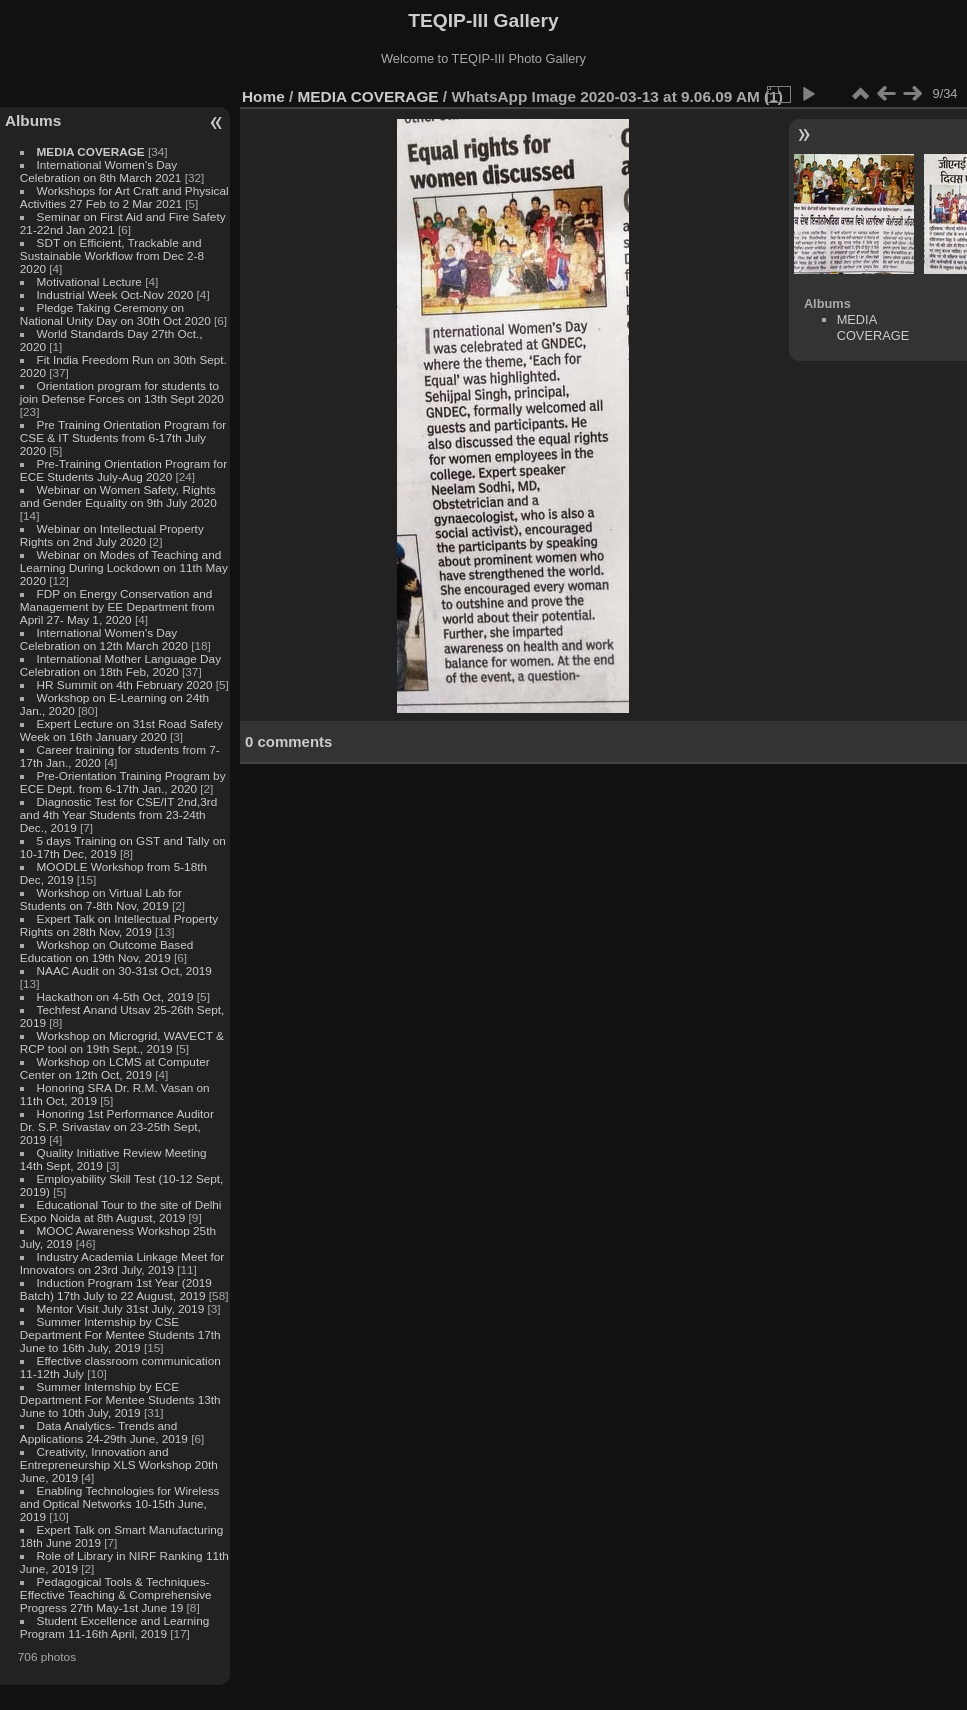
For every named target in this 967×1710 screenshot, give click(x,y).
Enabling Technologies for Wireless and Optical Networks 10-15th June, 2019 (120, 1503)
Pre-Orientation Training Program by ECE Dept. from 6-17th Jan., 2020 (123, 782)
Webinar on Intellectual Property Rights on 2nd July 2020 (112, 535)
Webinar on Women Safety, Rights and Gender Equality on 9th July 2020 (118, 496)
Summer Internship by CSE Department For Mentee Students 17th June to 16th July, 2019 (120, 1334)
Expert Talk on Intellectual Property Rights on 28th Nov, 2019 (119, 925)
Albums (33, 120)
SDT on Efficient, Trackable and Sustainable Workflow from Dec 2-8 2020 (112, 255)
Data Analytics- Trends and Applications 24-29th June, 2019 (104, 1432)
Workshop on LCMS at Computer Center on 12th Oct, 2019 (115, 1068)
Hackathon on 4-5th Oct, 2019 (115, 996)
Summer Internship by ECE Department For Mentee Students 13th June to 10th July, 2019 (120, 1399)
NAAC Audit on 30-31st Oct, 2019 (124, 970)
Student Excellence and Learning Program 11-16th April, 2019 (114, 1627)
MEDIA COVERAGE (91, 151)
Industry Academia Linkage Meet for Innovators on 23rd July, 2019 (122, 1263)
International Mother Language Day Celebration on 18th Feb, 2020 (120, 665)
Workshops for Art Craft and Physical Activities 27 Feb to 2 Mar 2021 (124, 197)
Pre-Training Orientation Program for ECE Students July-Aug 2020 (123, 470)
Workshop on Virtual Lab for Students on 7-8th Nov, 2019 (101, 899)
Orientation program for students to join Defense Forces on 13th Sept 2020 (122, 392)
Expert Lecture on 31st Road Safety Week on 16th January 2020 (121, 730)
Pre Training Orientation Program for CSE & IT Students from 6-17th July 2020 (123, 437)
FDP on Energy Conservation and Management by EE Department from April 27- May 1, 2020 (117, 606)
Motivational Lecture (89, 281)
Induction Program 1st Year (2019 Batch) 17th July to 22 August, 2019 (116, 1289)
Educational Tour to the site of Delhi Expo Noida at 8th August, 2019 (121, 1211)
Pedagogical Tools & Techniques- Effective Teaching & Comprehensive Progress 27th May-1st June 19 (116, 1594)
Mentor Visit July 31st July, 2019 (122, 1308)
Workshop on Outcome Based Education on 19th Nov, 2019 (107, 951)
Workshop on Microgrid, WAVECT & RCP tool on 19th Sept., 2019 (122, 1042)
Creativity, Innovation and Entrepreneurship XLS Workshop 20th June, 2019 (119, 1464)
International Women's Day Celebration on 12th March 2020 (104, 639)
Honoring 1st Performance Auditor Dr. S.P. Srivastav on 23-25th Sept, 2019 (117, 1126)
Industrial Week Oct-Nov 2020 (115, 294)
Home (263, 96)
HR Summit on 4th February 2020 (125, 684)
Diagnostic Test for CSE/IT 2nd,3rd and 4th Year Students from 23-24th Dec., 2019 (118, 814)
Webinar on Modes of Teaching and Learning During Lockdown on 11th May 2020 (124, 567)
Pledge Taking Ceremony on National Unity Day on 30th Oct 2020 (115, 314)
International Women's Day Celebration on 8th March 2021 (101, 171)
